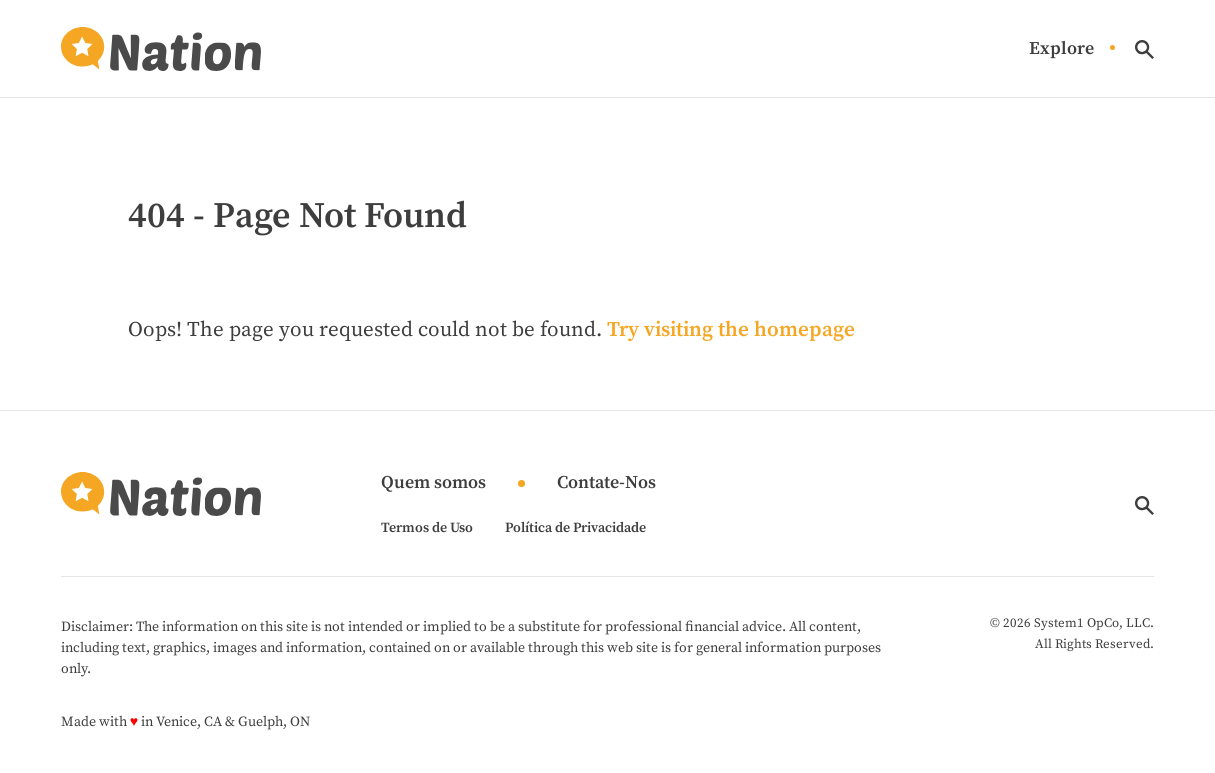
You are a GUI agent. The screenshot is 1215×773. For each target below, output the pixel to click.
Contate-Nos (606, 483)
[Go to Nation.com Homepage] (161, 49)
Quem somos (433, 483)
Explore (1061, 49)
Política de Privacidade (575, 528)
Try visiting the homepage (731, 330)
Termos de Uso (427, 528)
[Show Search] (1144, 49)
